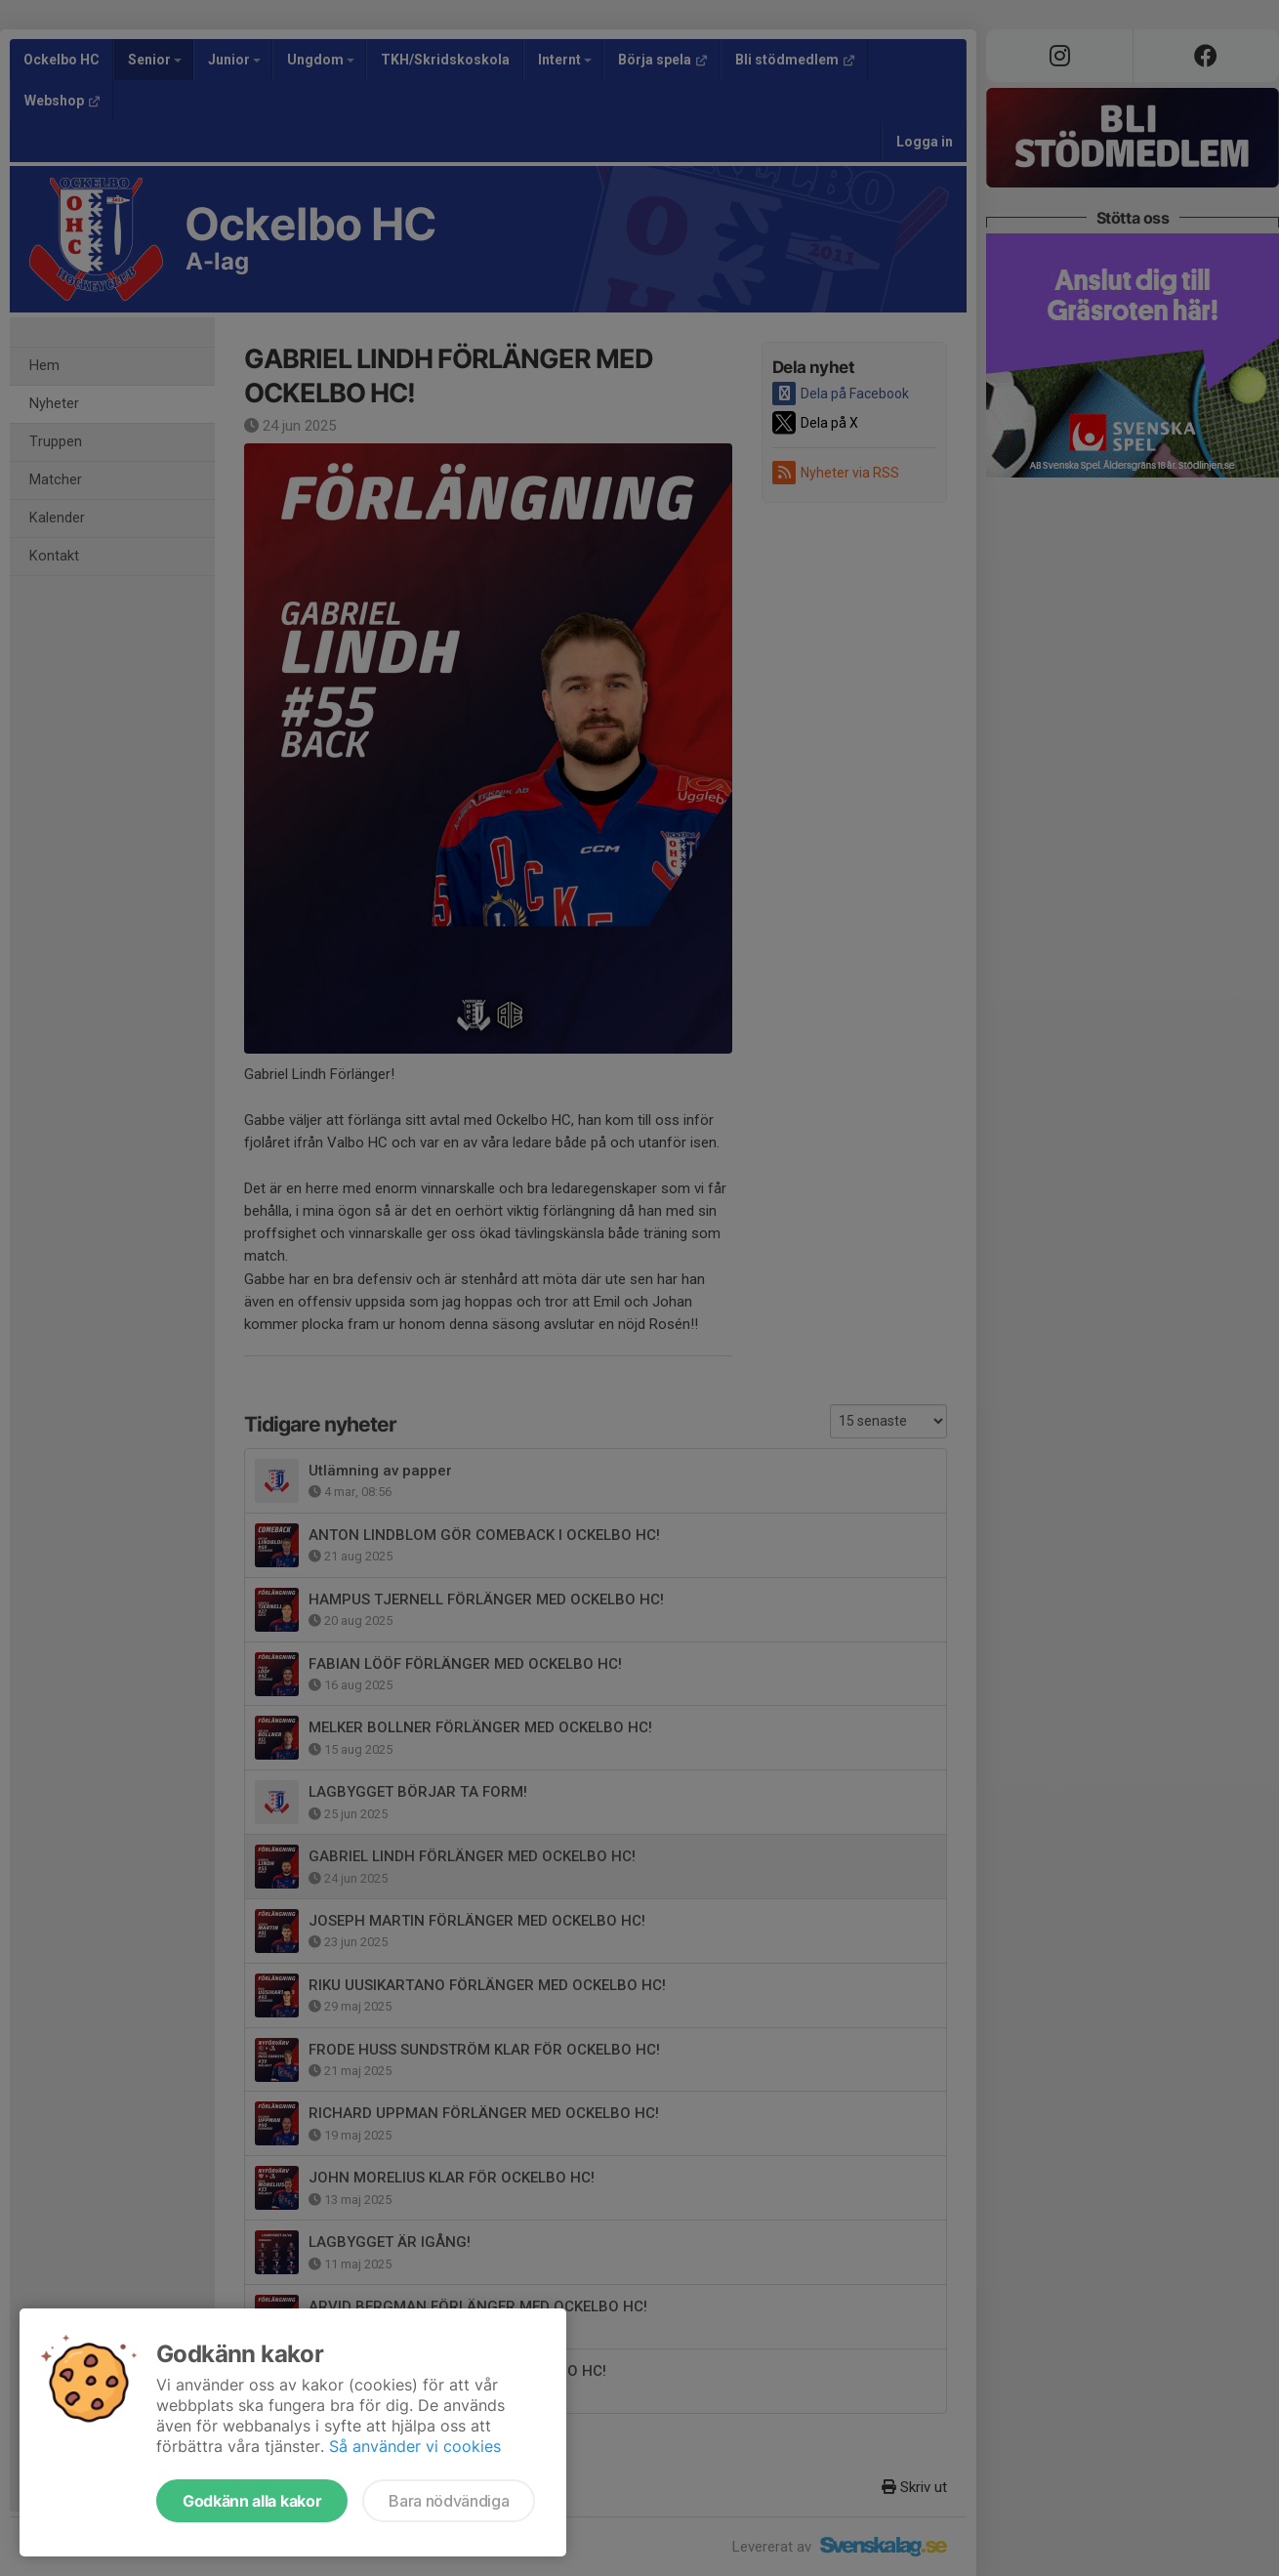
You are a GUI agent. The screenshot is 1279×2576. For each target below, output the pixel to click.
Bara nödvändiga (449, 2501)
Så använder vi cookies (415, 2446)
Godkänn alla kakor (252, 2501)
